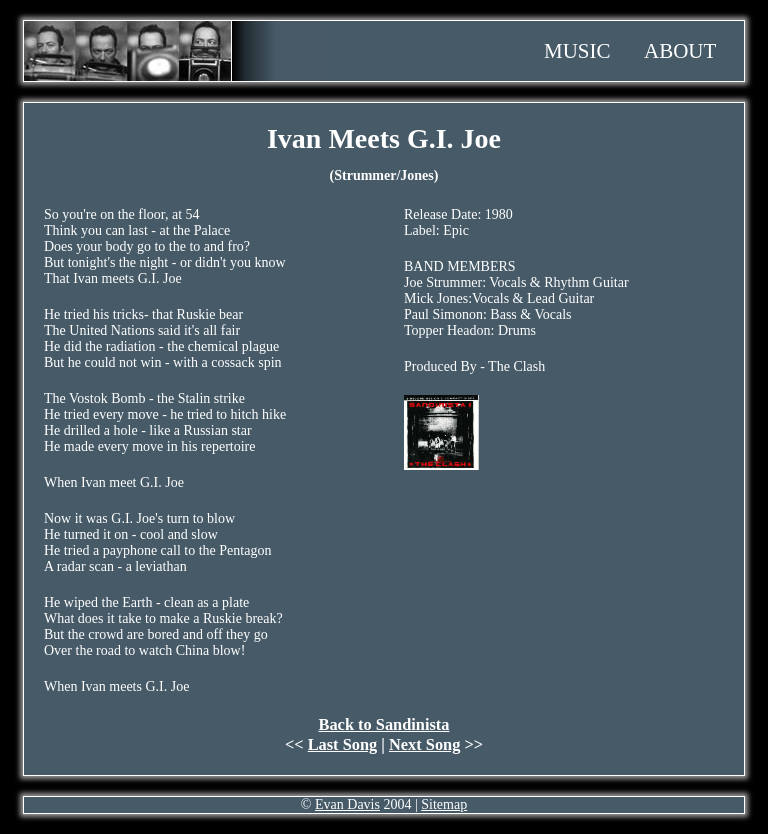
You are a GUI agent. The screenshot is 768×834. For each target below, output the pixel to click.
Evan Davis (347, 804)
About (680, 51)
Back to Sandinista (384, 724)
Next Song (424, 744)
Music (577, 51)
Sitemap (444, 804)
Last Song (343, 744)
